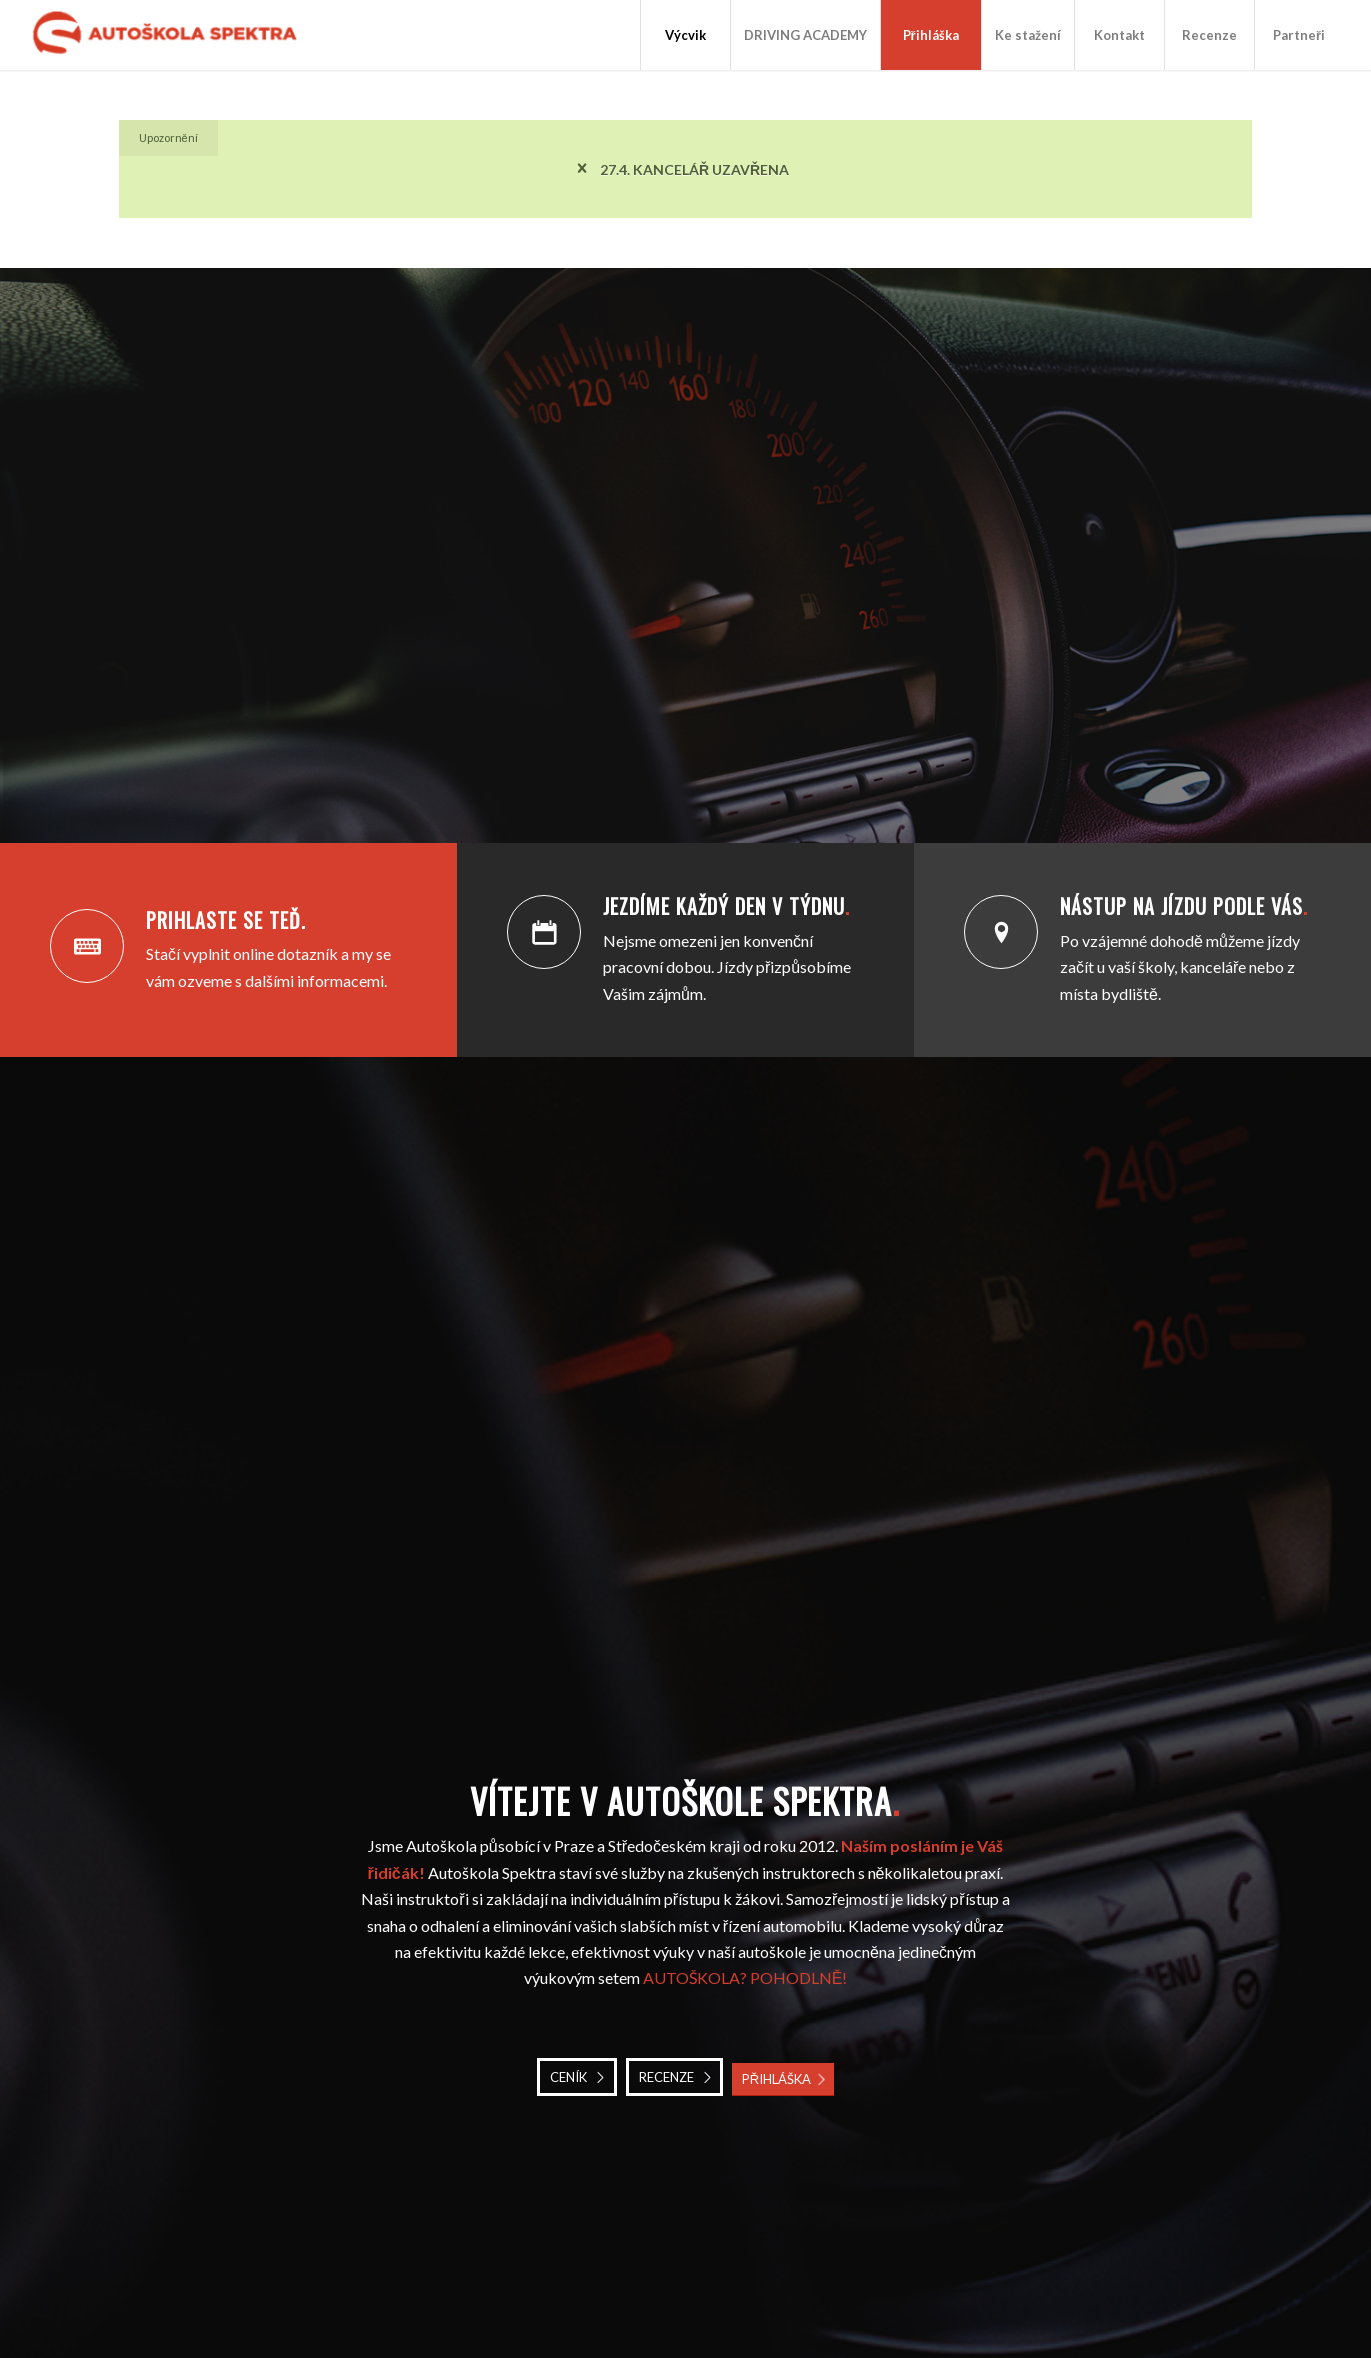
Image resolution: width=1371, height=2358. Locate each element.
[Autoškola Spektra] (171, 35)
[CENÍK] (577, 2077)
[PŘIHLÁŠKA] (783, 2079)
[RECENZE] (674, 2077)
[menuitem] (685, 35)
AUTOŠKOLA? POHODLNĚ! (745, 1977)
